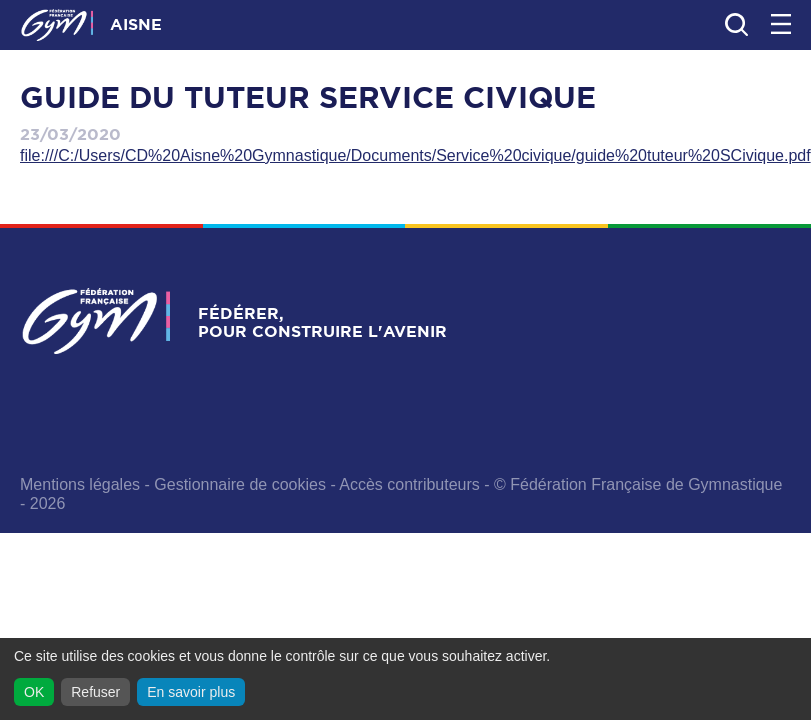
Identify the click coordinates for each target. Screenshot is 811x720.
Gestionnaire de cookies (240, 484)
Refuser (95, 692)
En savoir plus (191, 692)
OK (34, 692)
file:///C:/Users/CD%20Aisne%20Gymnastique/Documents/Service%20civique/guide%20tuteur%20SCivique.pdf (415, 155)
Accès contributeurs (409, 484)
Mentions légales (80, 484)
